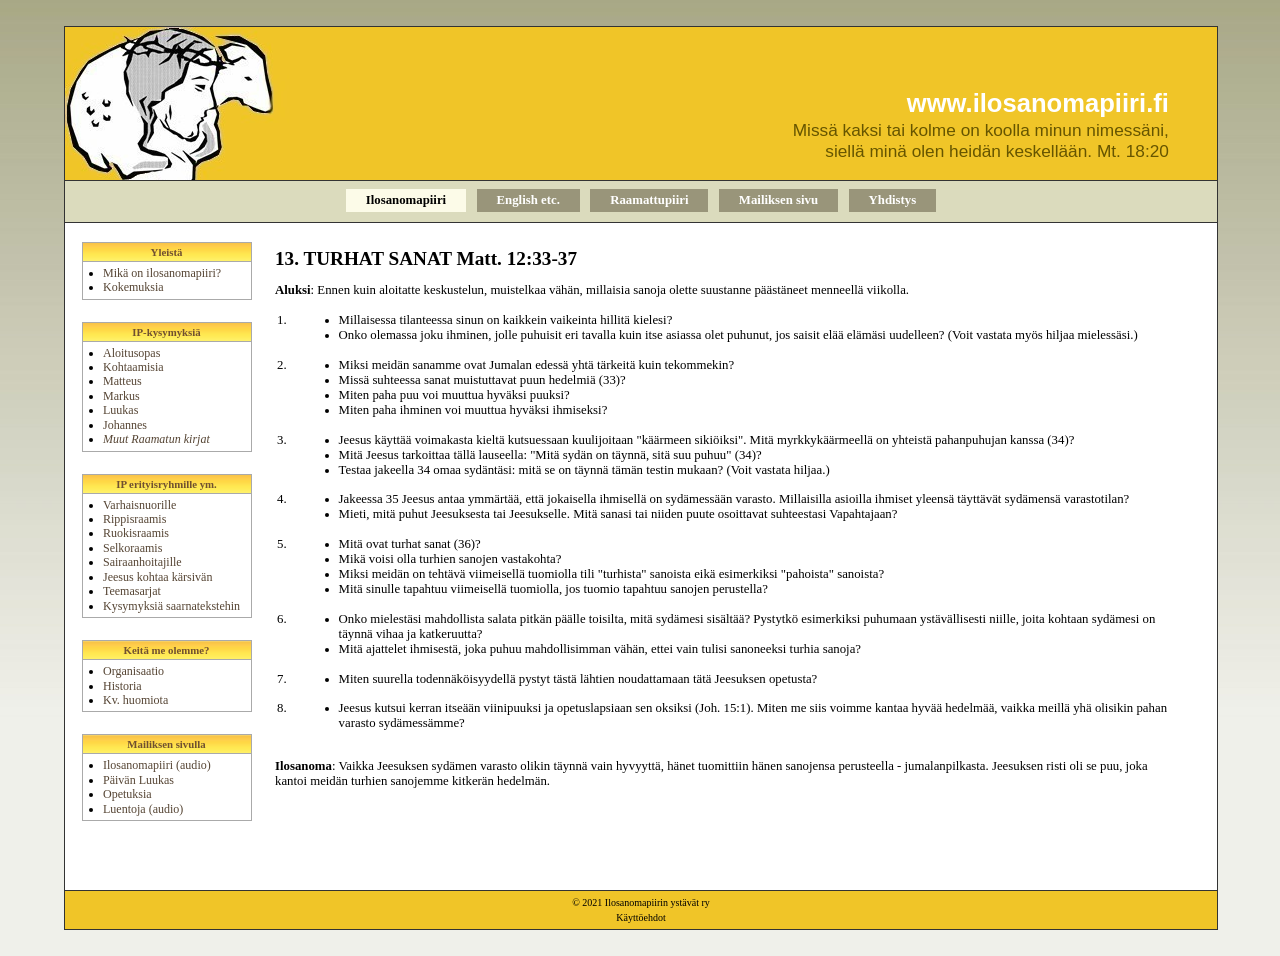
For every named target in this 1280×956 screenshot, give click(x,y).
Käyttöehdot (640, 917)
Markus (121, 396)
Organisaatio (133, 671)
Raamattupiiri (649, 200)
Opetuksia (127, 794)
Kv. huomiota (135, 700)
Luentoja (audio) (143, 809)
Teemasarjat (132, 591)
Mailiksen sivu (778, 200)
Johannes (125, 425)
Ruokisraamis (136, 533)
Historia (122, 686)
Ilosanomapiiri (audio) (157, 765)
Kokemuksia (133, 287)
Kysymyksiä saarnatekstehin (171, 606)
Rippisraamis (134, 519)
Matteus (122, 381)
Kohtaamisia (133, 367)
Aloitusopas (131, 353)
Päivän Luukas (138, 780)
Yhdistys (893, 200)
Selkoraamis (132, 548)
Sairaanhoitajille (142, 562)
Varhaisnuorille (139, 505)
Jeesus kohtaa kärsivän (157, 577)
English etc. (528, 200)
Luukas (120, 410)
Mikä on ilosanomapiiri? (162, 273)
